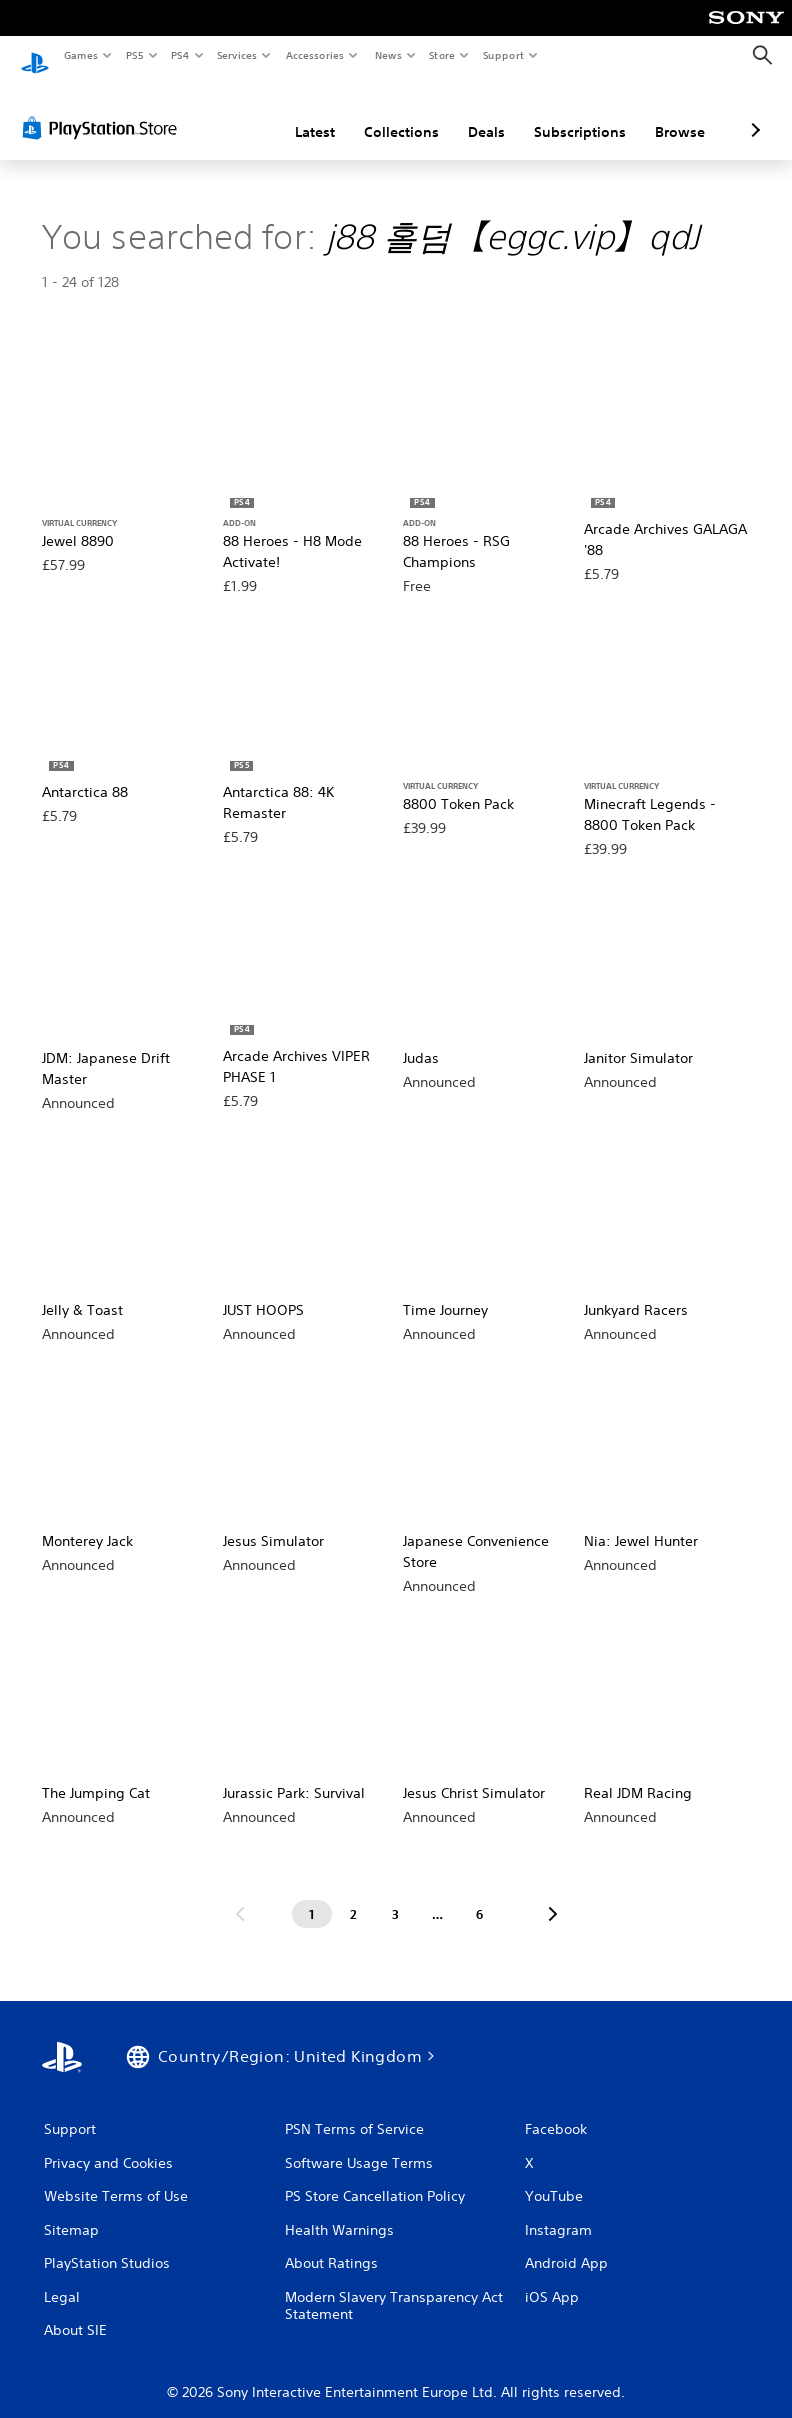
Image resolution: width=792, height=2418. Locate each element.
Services (237, 55)
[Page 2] (354, 1895)
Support (503, 55)
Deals (380, 113)
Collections (295, 113)
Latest (209, 113)
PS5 (134, 55)
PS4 (180, 55)
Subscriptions (474, 113)
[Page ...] (438, 1895)
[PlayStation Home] (35, 56)
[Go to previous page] (240, 1895)
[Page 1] (312, 1895)
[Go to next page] (553, 1895)
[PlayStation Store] (104, 109)
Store (442, 55)
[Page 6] (480, 1895)
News (387, 55)
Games (80, 55)
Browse (574, 113)
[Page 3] (396, 1895)
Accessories (315, 55)
